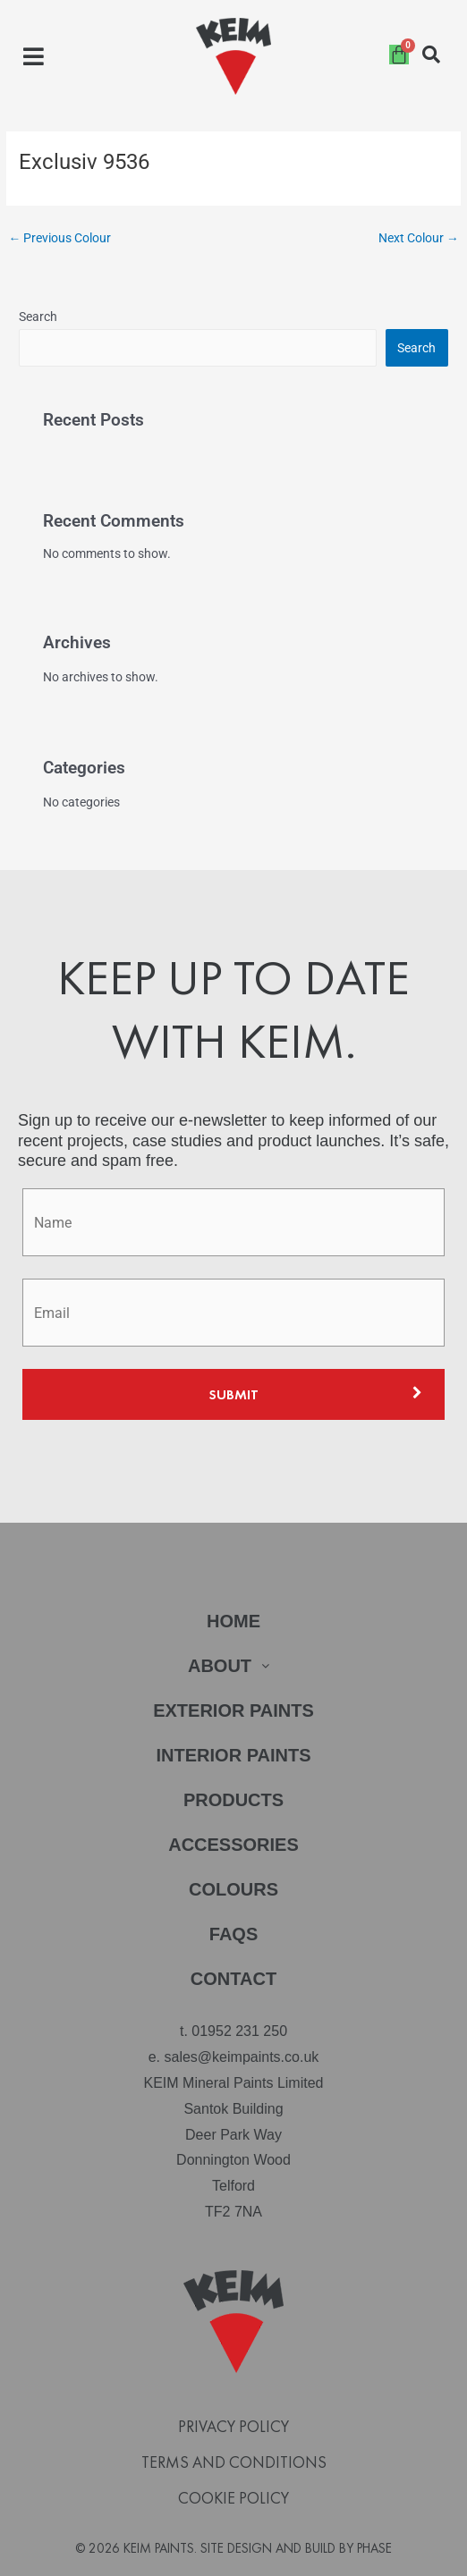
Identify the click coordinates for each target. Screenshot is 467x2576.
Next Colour (418, 238)
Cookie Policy (233, 2498)
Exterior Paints (233, 1710)
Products (233, 1800)
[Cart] (399, 54)
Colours (233, 1889)
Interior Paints (234, 1755)
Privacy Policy (233, 2427)
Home (233, 1621)
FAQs (233, 1934)
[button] (33, 56)
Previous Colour (59, 238)
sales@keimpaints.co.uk (242, 2057)
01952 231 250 (239, 2031)
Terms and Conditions (234, 2462)
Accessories (233, 1844)
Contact (233, 1979)
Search (38, 316)
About (233, 1666)
